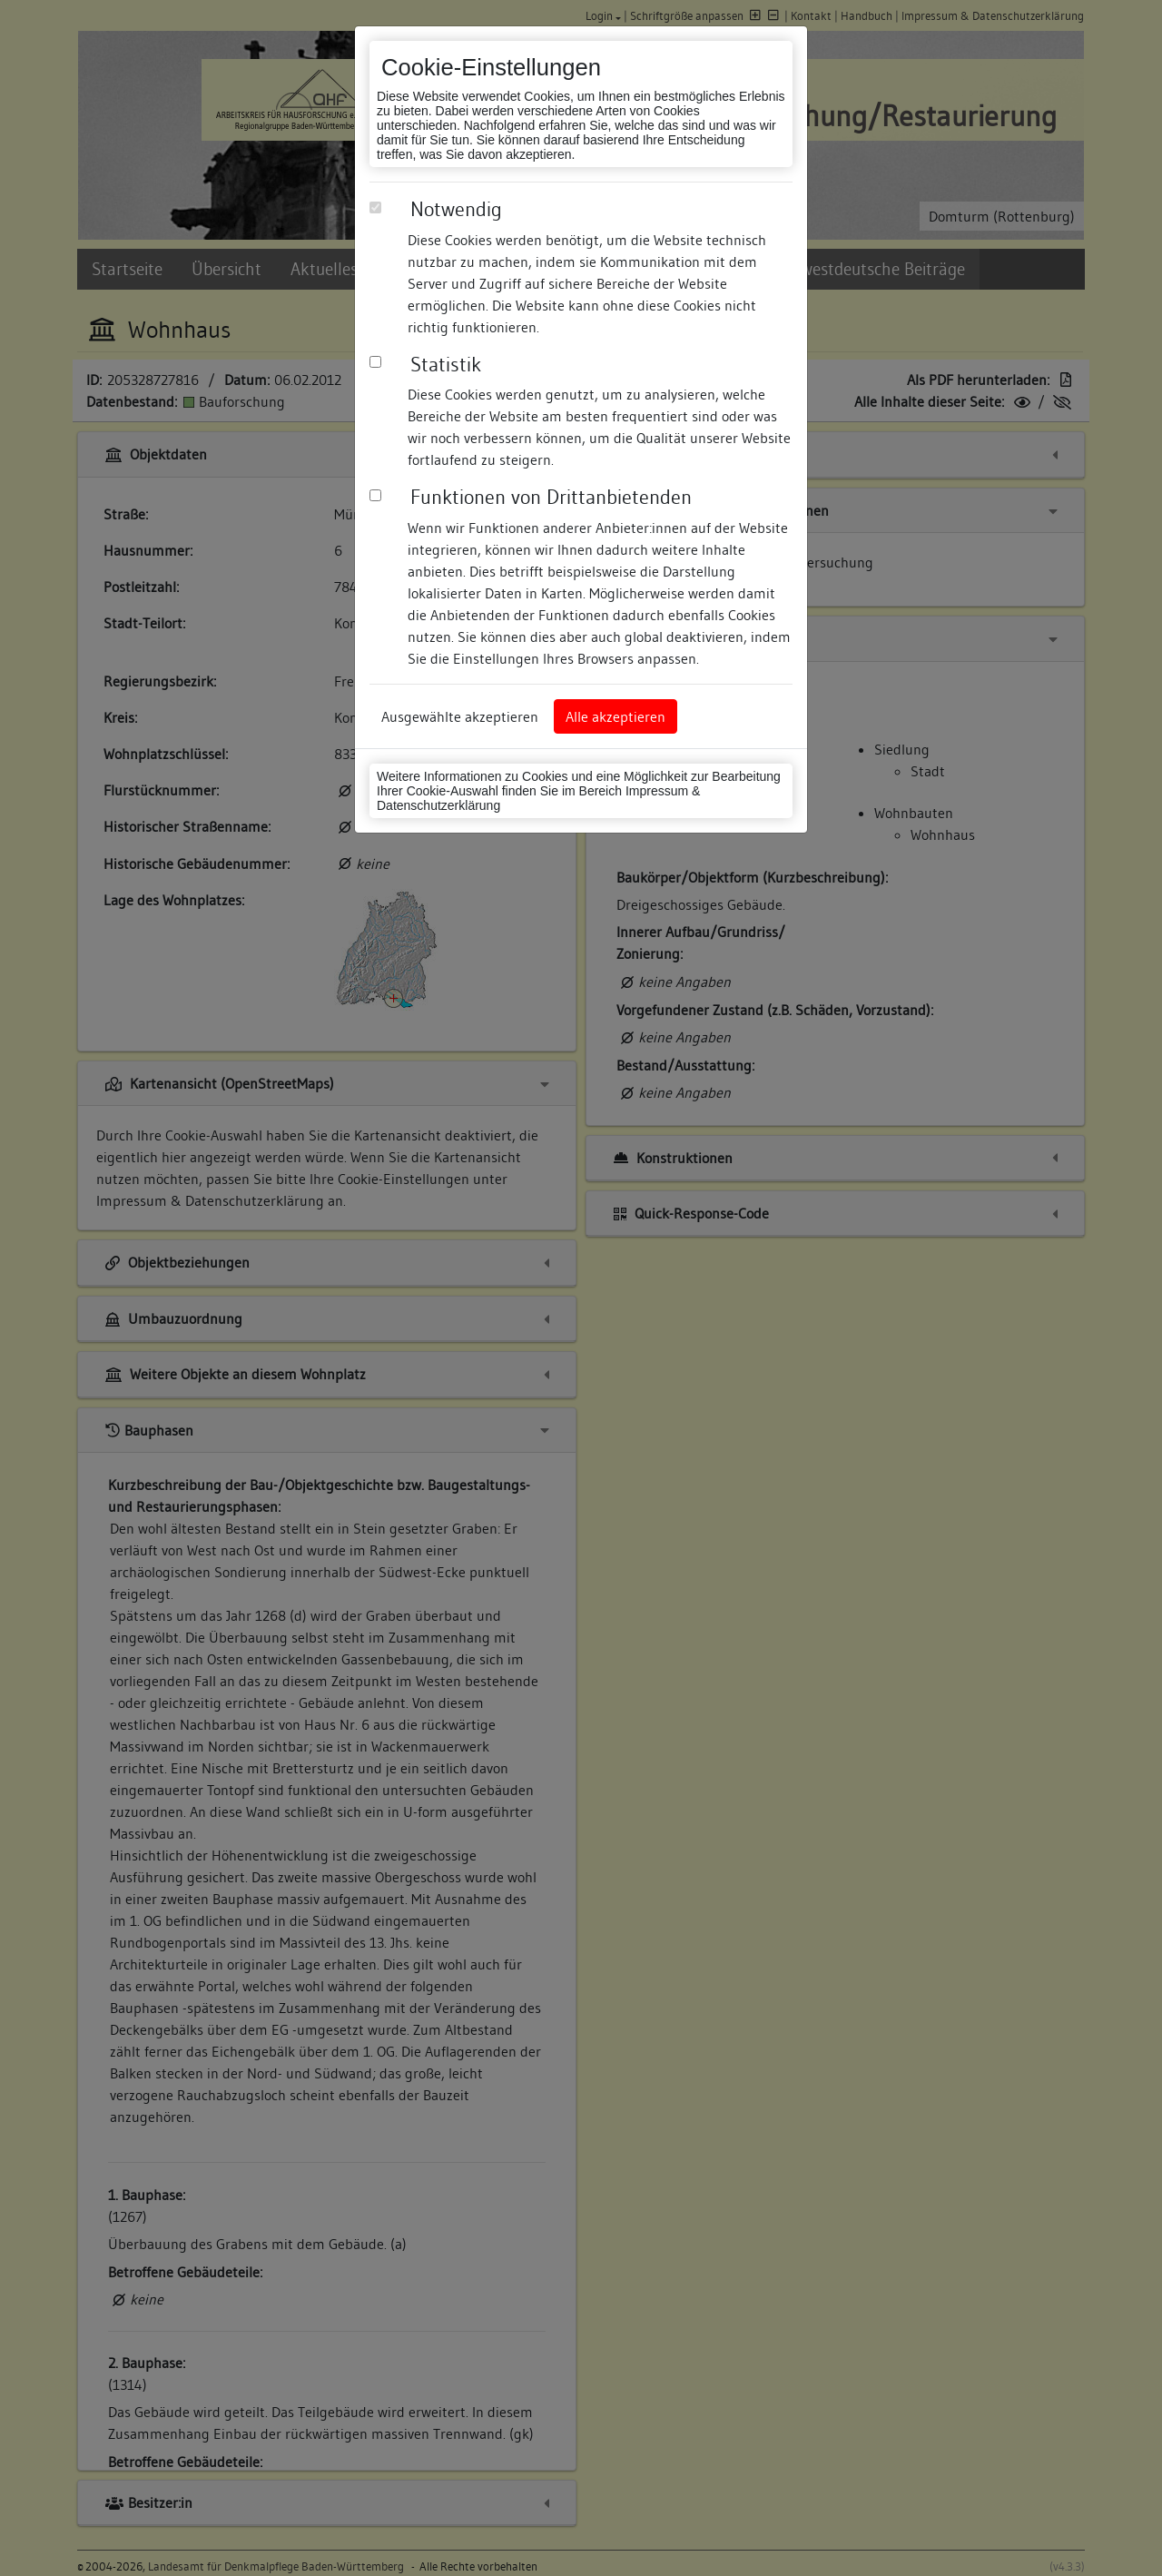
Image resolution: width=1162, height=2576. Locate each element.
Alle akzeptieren (615, 716)
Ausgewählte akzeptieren (459, 716)
